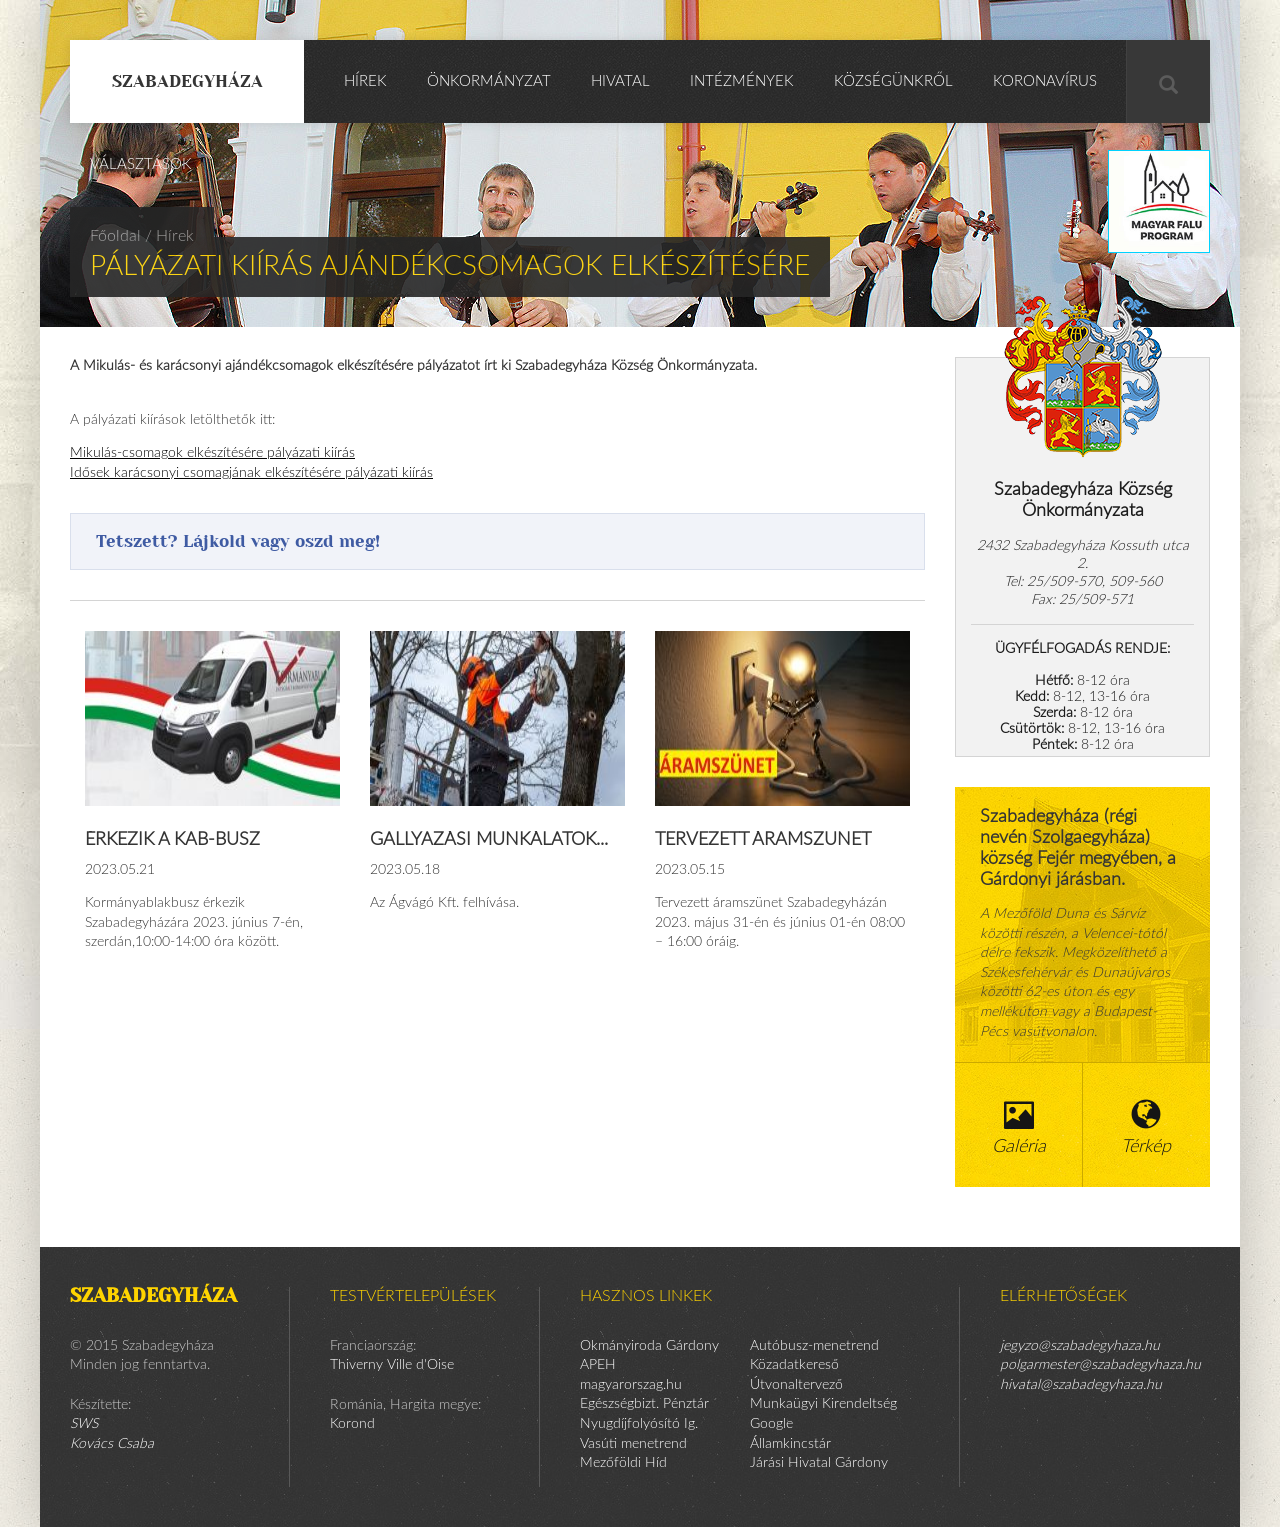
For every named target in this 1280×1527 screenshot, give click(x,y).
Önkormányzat (489, 81)
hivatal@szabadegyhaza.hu (1081, 1385)
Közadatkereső (794, 1365)
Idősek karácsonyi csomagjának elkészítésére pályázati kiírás (251, 473)
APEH (598, 1365)
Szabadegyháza (187, 81)
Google (771, 1424)
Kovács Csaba (112, 1444)
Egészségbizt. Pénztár (644, 1404)
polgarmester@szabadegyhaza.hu (1100, 1365)
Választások (141, 164)
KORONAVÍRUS (1045, 81)
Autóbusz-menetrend (814, 1346)
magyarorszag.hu (631, 1385)
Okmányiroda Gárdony (649, 1346)
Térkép (1147, 1127)
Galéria (1019, 1127)
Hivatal (620, 81)
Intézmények (742, 81)
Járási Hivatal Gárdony (819, 1463)
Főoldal (115, 236)
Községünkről (893, 81)
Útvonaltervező (796, 1385)
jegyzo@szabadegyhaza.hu (1080, 1346)
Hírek (365, 81)
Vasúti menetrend (633, 1444)
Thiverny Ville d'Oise (392, 1365)
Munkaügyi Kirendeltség (823, 1404)
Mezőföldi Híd (623, 1463)
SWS (84, 1424)
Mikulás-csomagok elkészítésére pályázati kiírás (212, 453)
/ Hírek (169, 236)
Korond (352, 1424)
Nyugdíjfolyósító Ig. (639, 1424)
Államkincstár (790, 1444)
